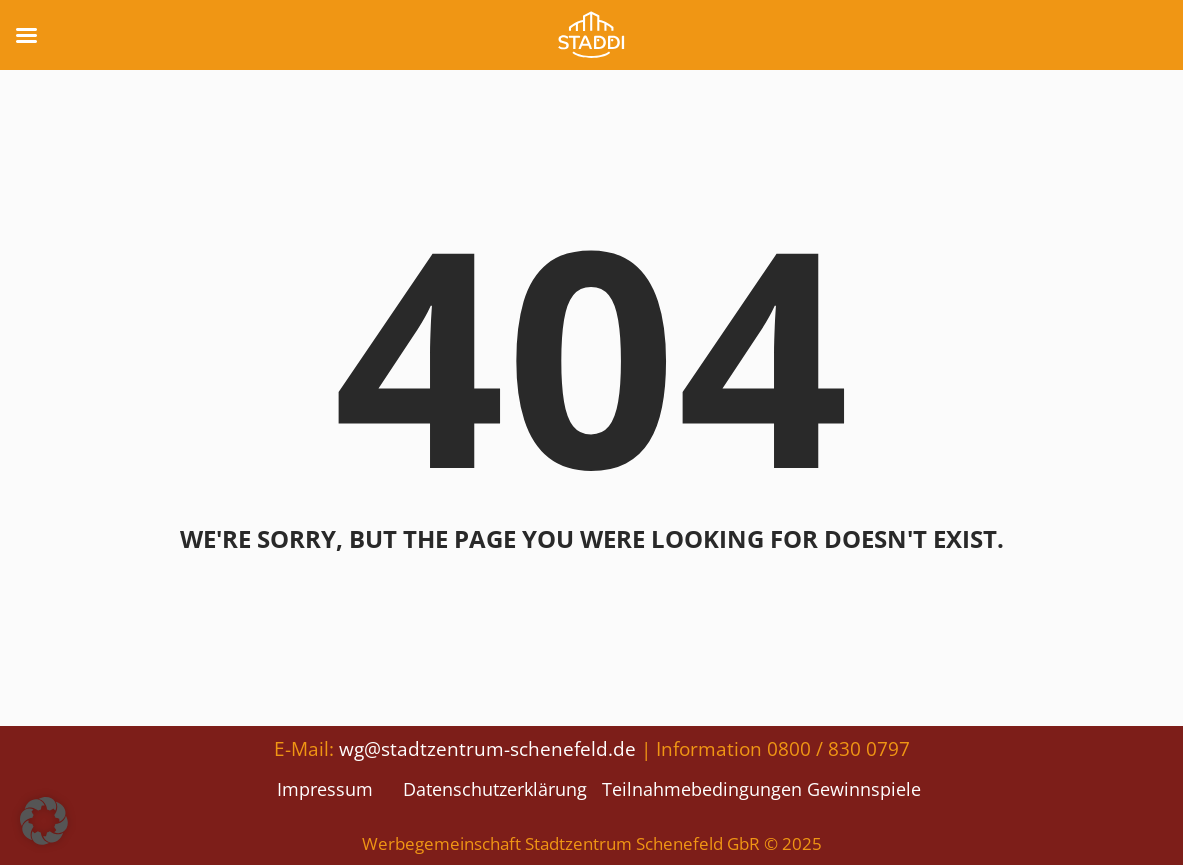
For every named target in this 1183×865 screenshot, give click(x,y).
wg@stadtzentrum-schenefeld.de (487, 748)
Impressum (325, 789)
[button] (44, 821)
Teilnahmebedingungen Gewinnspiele (761, 789)
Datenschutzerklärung (495, 789)
